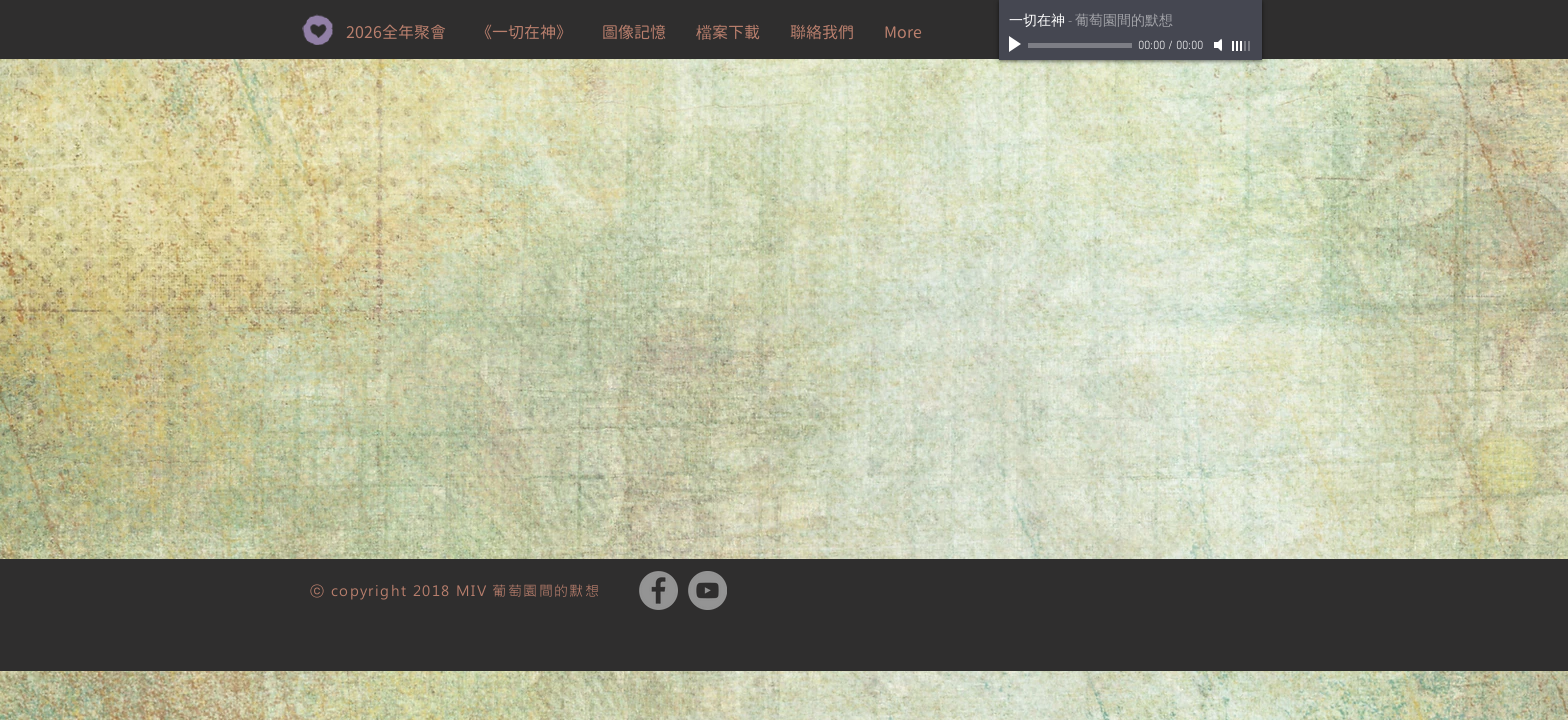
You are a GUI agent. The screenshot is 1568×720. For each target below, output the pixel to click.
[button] (728, 32)
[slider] (1242, 46)
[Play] (1017, 45)
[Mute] (1220, 45)
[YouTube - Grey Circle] (707, 590)
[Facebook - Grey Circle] (658, 590)
